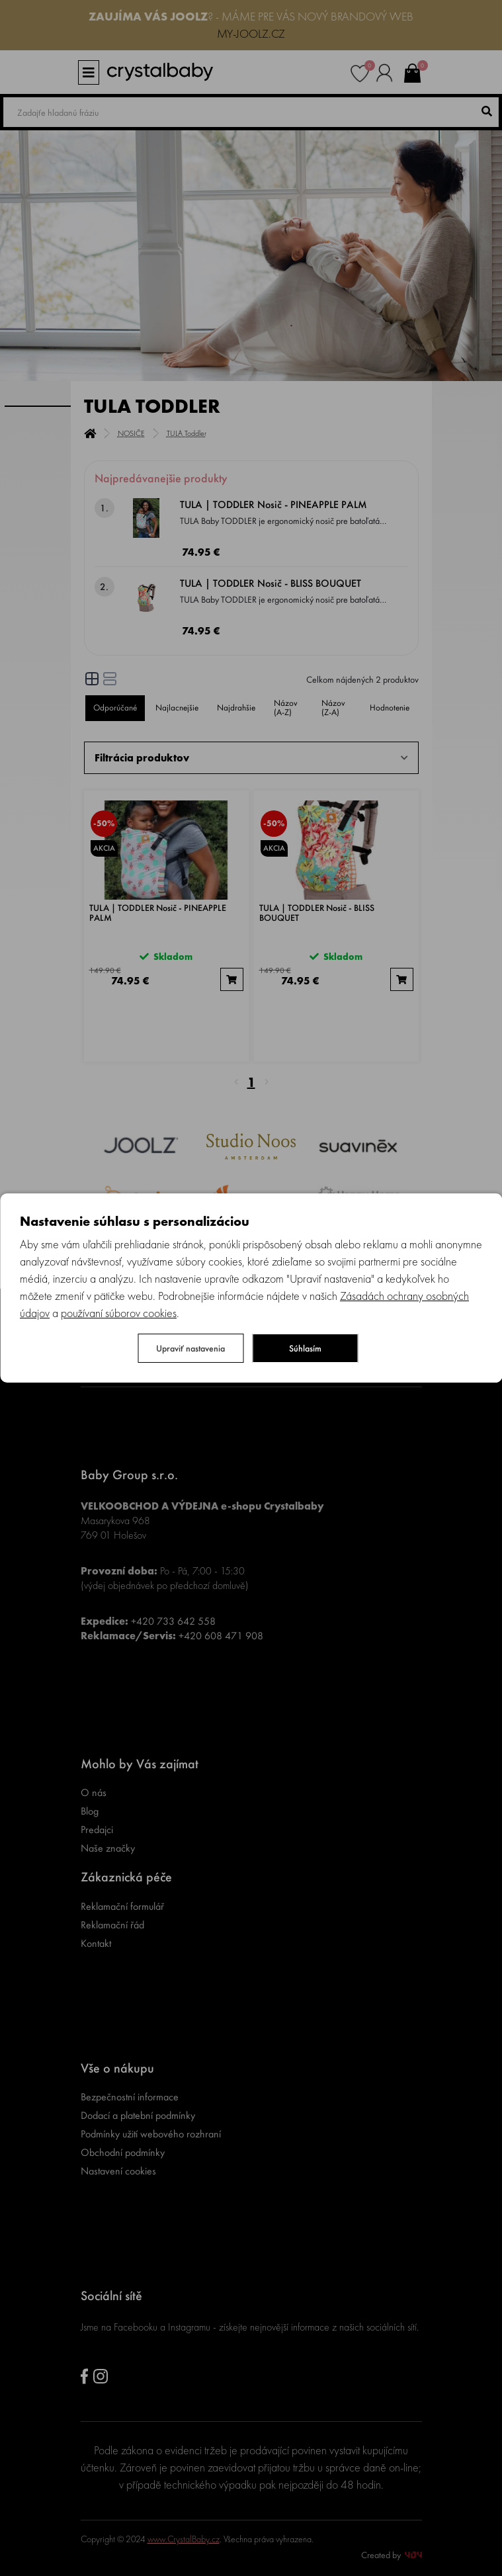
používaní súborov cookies (119, 1312)
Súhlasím (305, 1348)
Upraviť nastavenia (190, 1348)
